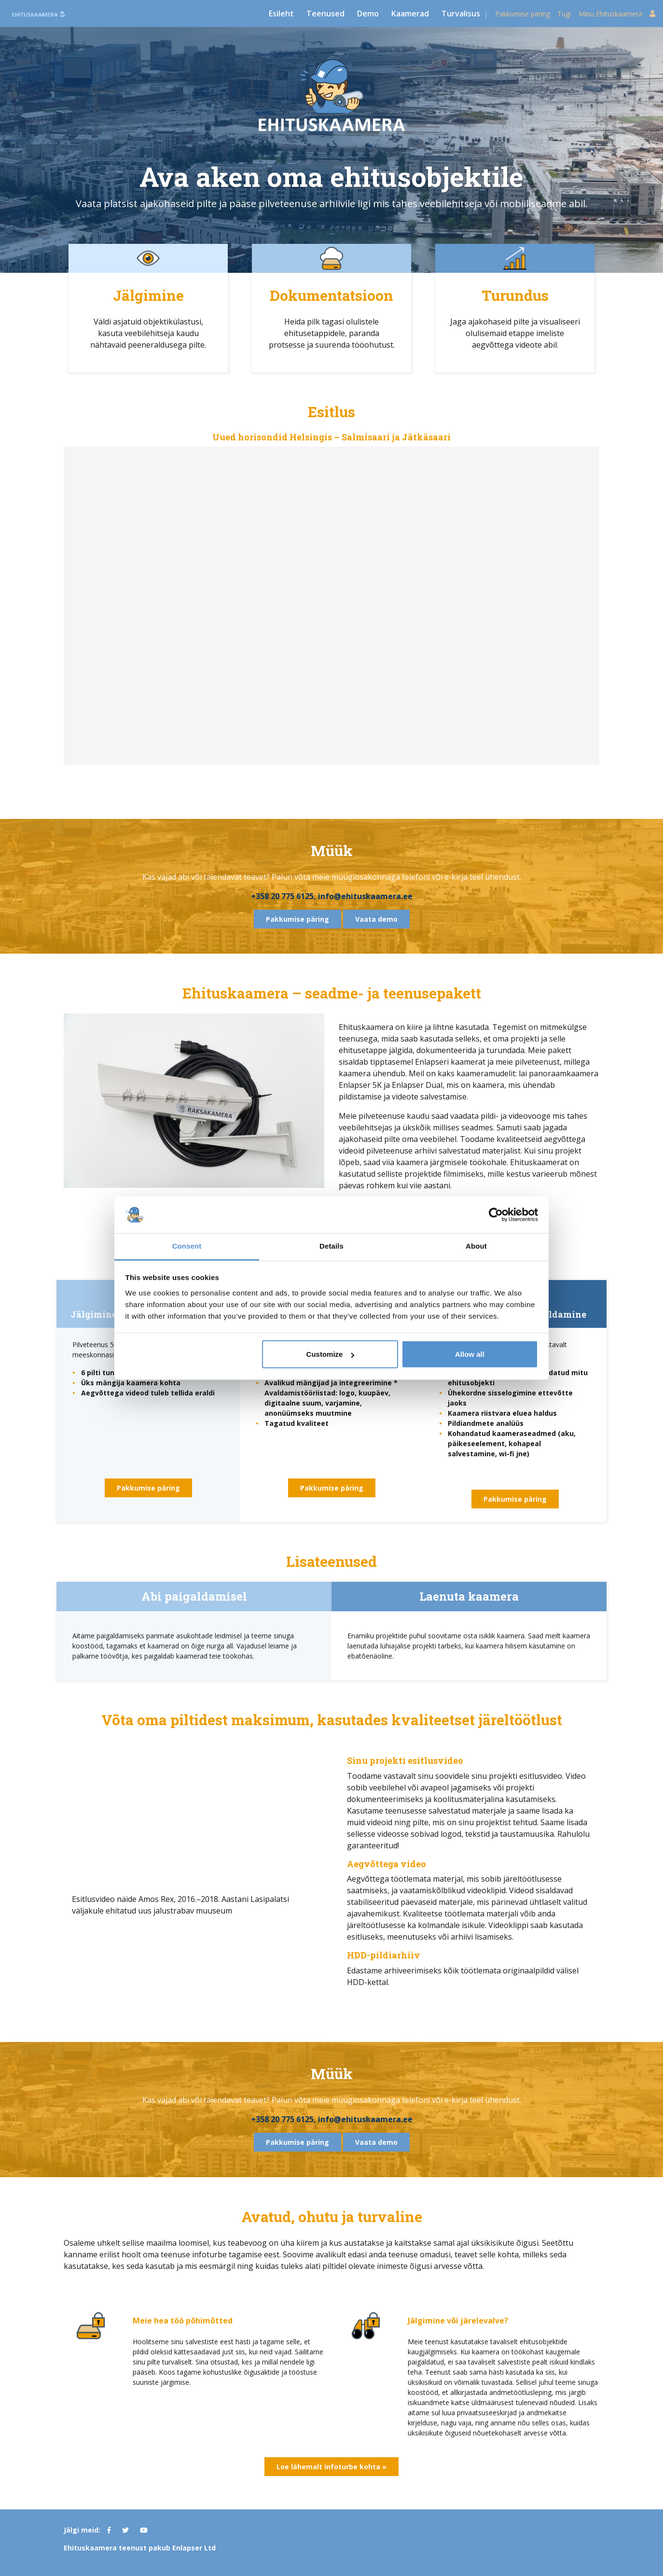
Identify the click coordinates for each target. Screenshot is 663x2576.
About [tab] (476, 1246)
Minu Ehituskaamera (617, 13)
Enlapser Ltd (194, 2547)
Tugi (564, 13)
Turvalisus (461, 13)
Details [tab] (331, 1246)
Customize (330, 1354)
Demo (368, 13)
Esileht (281, 13)
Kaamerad (410, 13)
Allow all (469, 1354)
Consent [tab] (187, 1246)
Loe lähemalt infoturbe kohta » (331, 2466)
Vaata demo (376, 919)
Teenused (325, 13)
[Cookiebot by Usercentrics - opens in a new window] (496, 1215)
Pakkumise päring (522, 13)
